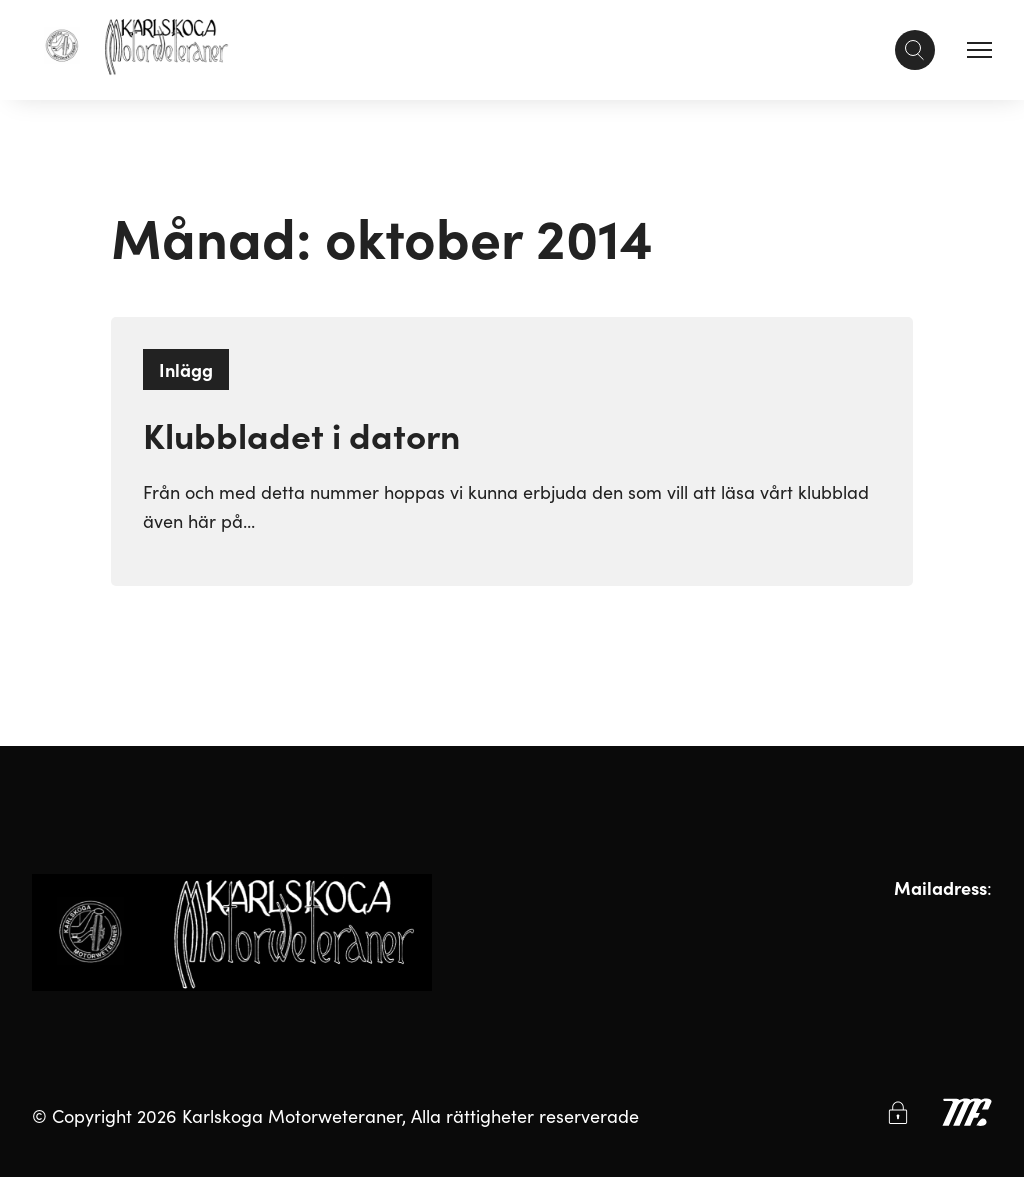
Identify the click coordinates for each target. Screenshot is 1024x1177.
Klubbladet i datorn (301, 433)
